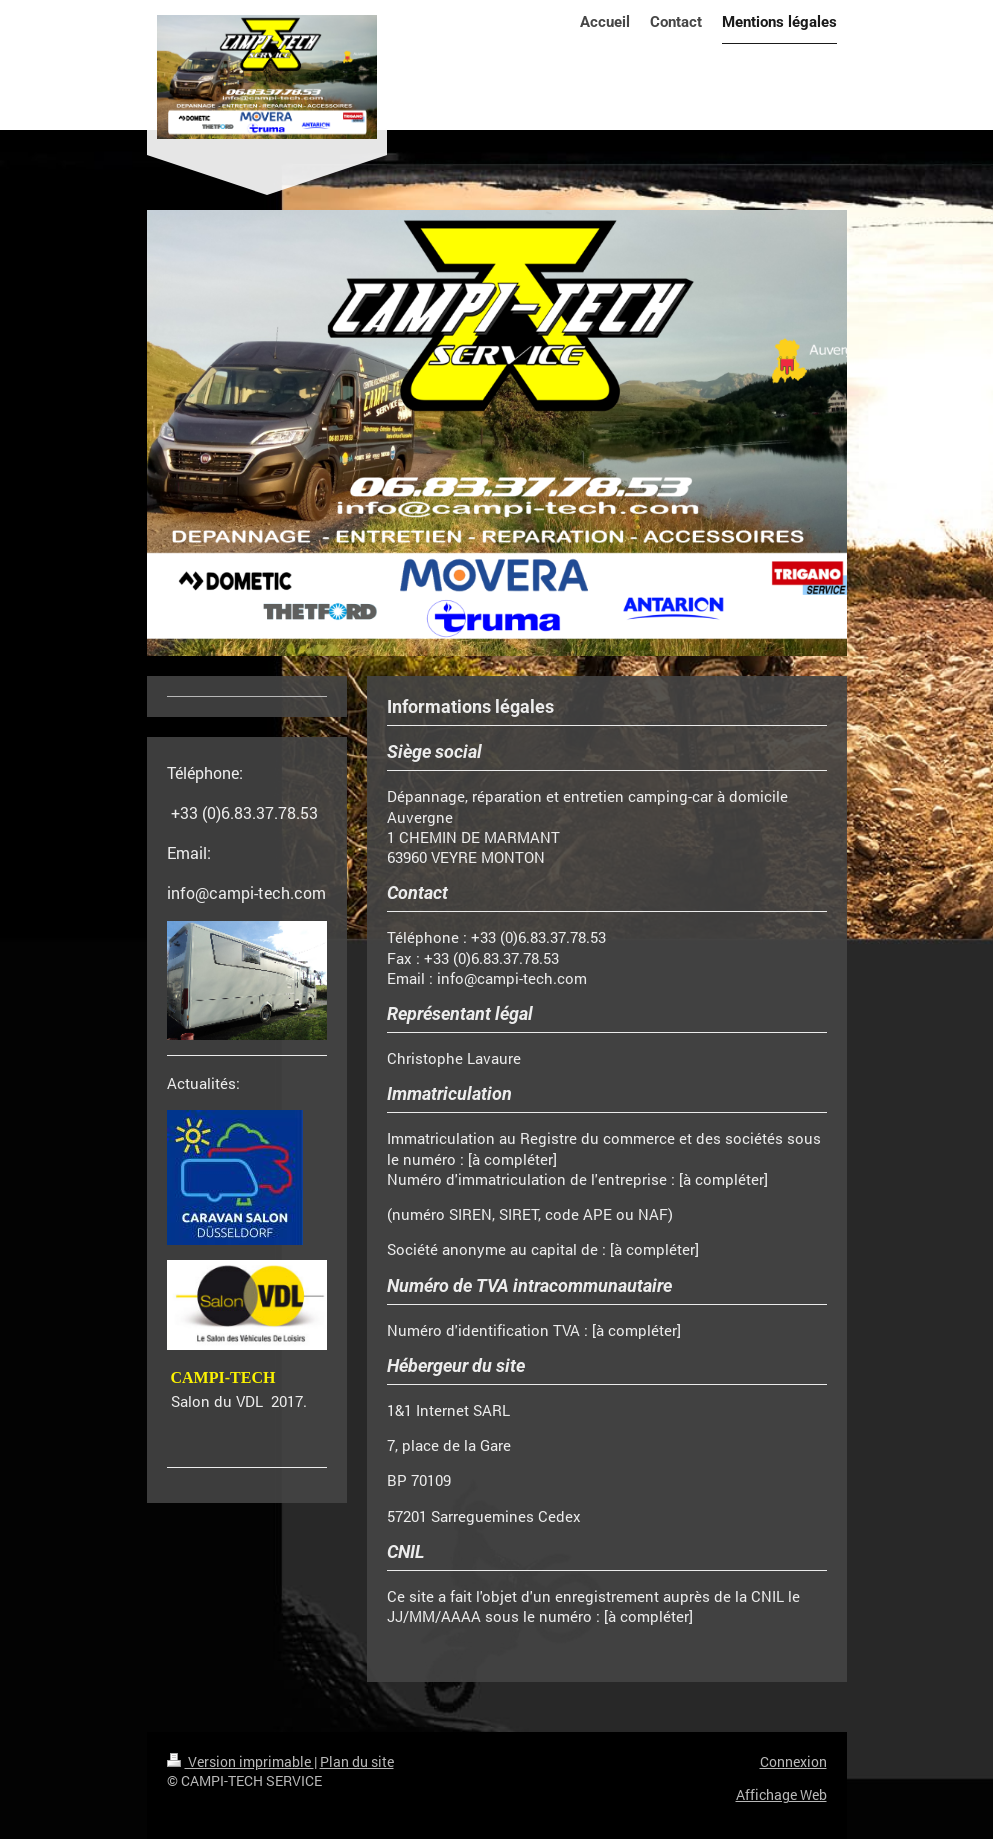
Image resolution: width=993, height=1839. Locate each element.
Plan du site (357, 1761)
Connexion (793, 1761)
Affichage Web (781, 1794)
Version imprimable (240, 1761)
